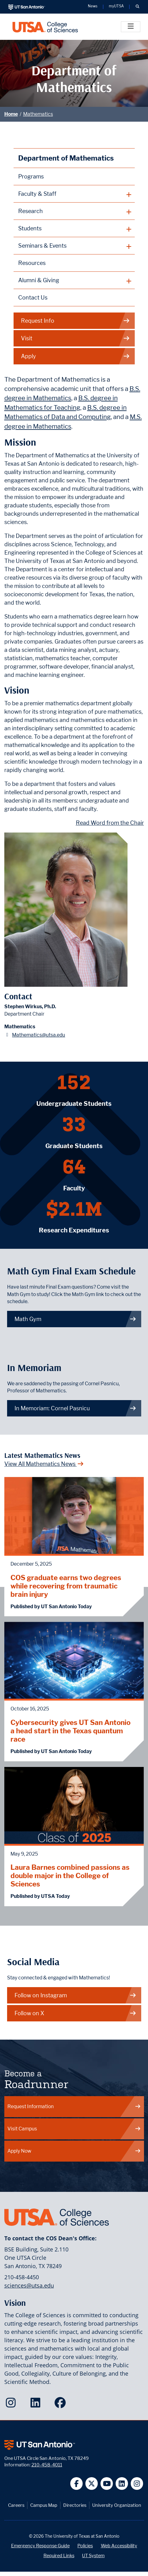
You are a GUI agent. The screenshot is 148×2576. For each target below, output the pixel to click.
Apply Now (74, 2151)
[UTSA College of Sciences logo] (45, 26)
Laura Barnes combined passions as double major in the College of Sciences (70, 1875)
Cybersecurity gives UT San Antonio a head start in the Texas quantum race (70, 1730)
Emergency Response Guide (40, 2545)
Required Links (58, 2555)
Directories (74, 2505)
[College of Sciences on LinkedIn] (37, 2404)
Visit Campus (74, 2129)
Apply (75, 356)
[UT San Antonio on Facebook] (76, 2483)
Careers (16, 2505)
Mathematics (38, 114)
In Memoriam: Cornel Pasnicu (75, 1408)
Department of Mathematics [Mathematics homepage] (66, 158)
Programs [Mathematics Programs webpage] (31, 176)
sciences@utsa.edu (29, 2285)
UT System (93, 2555)
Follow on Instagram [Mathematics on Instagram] (75, 1995)
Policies (85, 2545)
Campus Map (43, 2505)
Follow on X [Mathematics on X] (75, 2013)
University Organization (116, 2505)
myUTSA (116, 6)
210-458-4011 (46, 2464)
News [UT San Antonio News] (92, 6)
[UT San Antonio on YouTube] (107, 2483)
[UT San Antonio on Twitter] (91, 2483)
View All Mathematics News (44, 1464)
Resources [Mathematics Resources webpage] (32, 263)
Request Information (74, 2106)
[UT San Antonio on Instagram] (137, 2483)
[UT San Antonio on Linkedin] (122, 2483)
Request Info (75, 321)
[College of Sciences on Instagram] (12, 2404)
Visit (75, 338)
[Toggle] (130, 26)
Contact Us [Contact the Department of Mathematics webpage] (32, 297)
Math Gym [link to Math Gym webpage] (75, 1319)
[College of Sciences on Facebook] (61, 2404)
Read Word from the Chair (110, 823)
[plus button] (74, 194)
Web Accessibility (119, 2545)
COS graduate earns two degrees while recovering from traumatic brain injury (65, 1585)
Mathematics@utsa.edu (38, 1035)
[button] (137, 7)
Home (11, 114)
